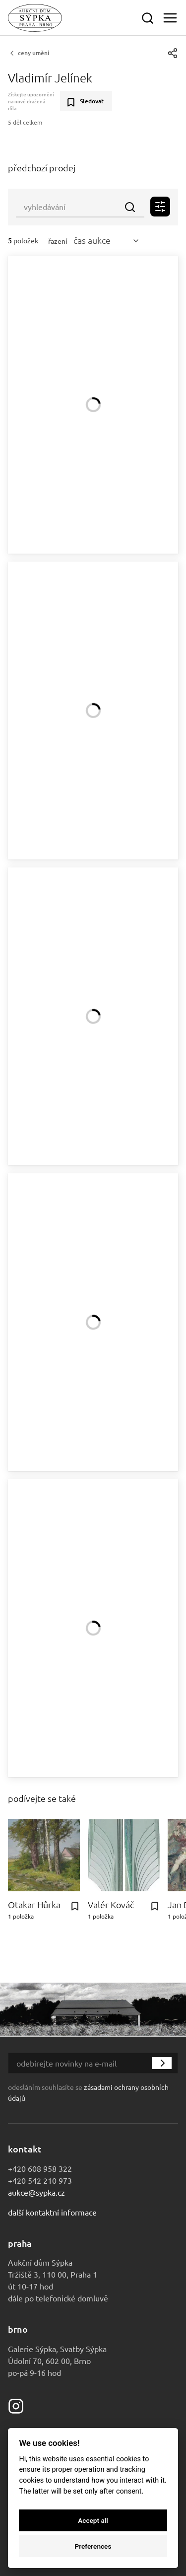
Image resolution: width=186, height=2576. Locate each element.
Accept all (93, 2520)
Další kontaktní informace (52, 2212)
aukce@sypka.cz (36, 2192)
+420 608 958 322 (40, 2168)
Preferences (93, 2546)
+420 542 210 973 (40, 2180)
